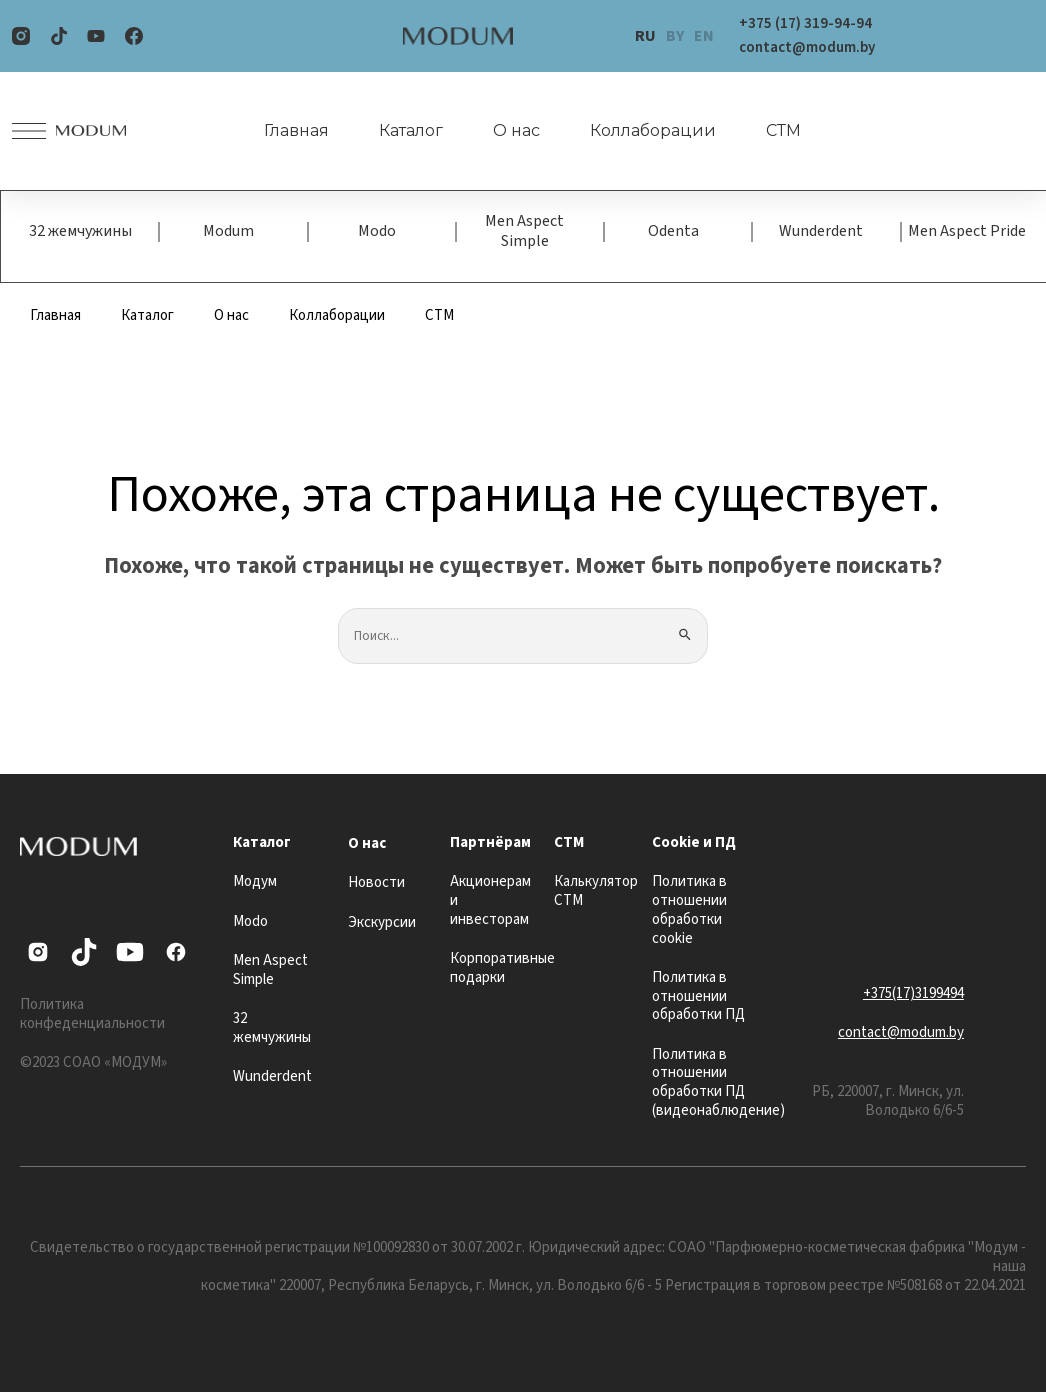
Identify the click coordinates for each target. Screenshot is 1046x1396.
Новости (376, 886)
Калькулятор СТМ (596, 895)
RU (645, 36)
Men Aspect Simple (524, 233)
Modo (377, 233)
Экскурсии (382, 926)
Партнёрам (490, 846)
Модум (255, 885)
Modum (228, 233)
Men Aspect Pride (967, 233)
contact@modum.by (901, 1036)
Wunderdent (821, 233)
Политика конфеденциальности (92, 1018)
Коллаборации (641, 131)
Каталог (399, 131)
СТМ (771, 131)
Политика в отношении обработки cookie (689, 913)
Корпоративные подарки (502, 972)
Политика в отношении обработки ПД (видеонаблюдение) (718, 1086)
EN (704, 36)
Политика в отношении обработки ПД (698, 1000)
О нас (504, 131)
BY (675, 36)
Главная (284, 131)
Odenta (673, 233)
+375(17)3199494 (913, 997)
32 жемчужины (80, 233)
